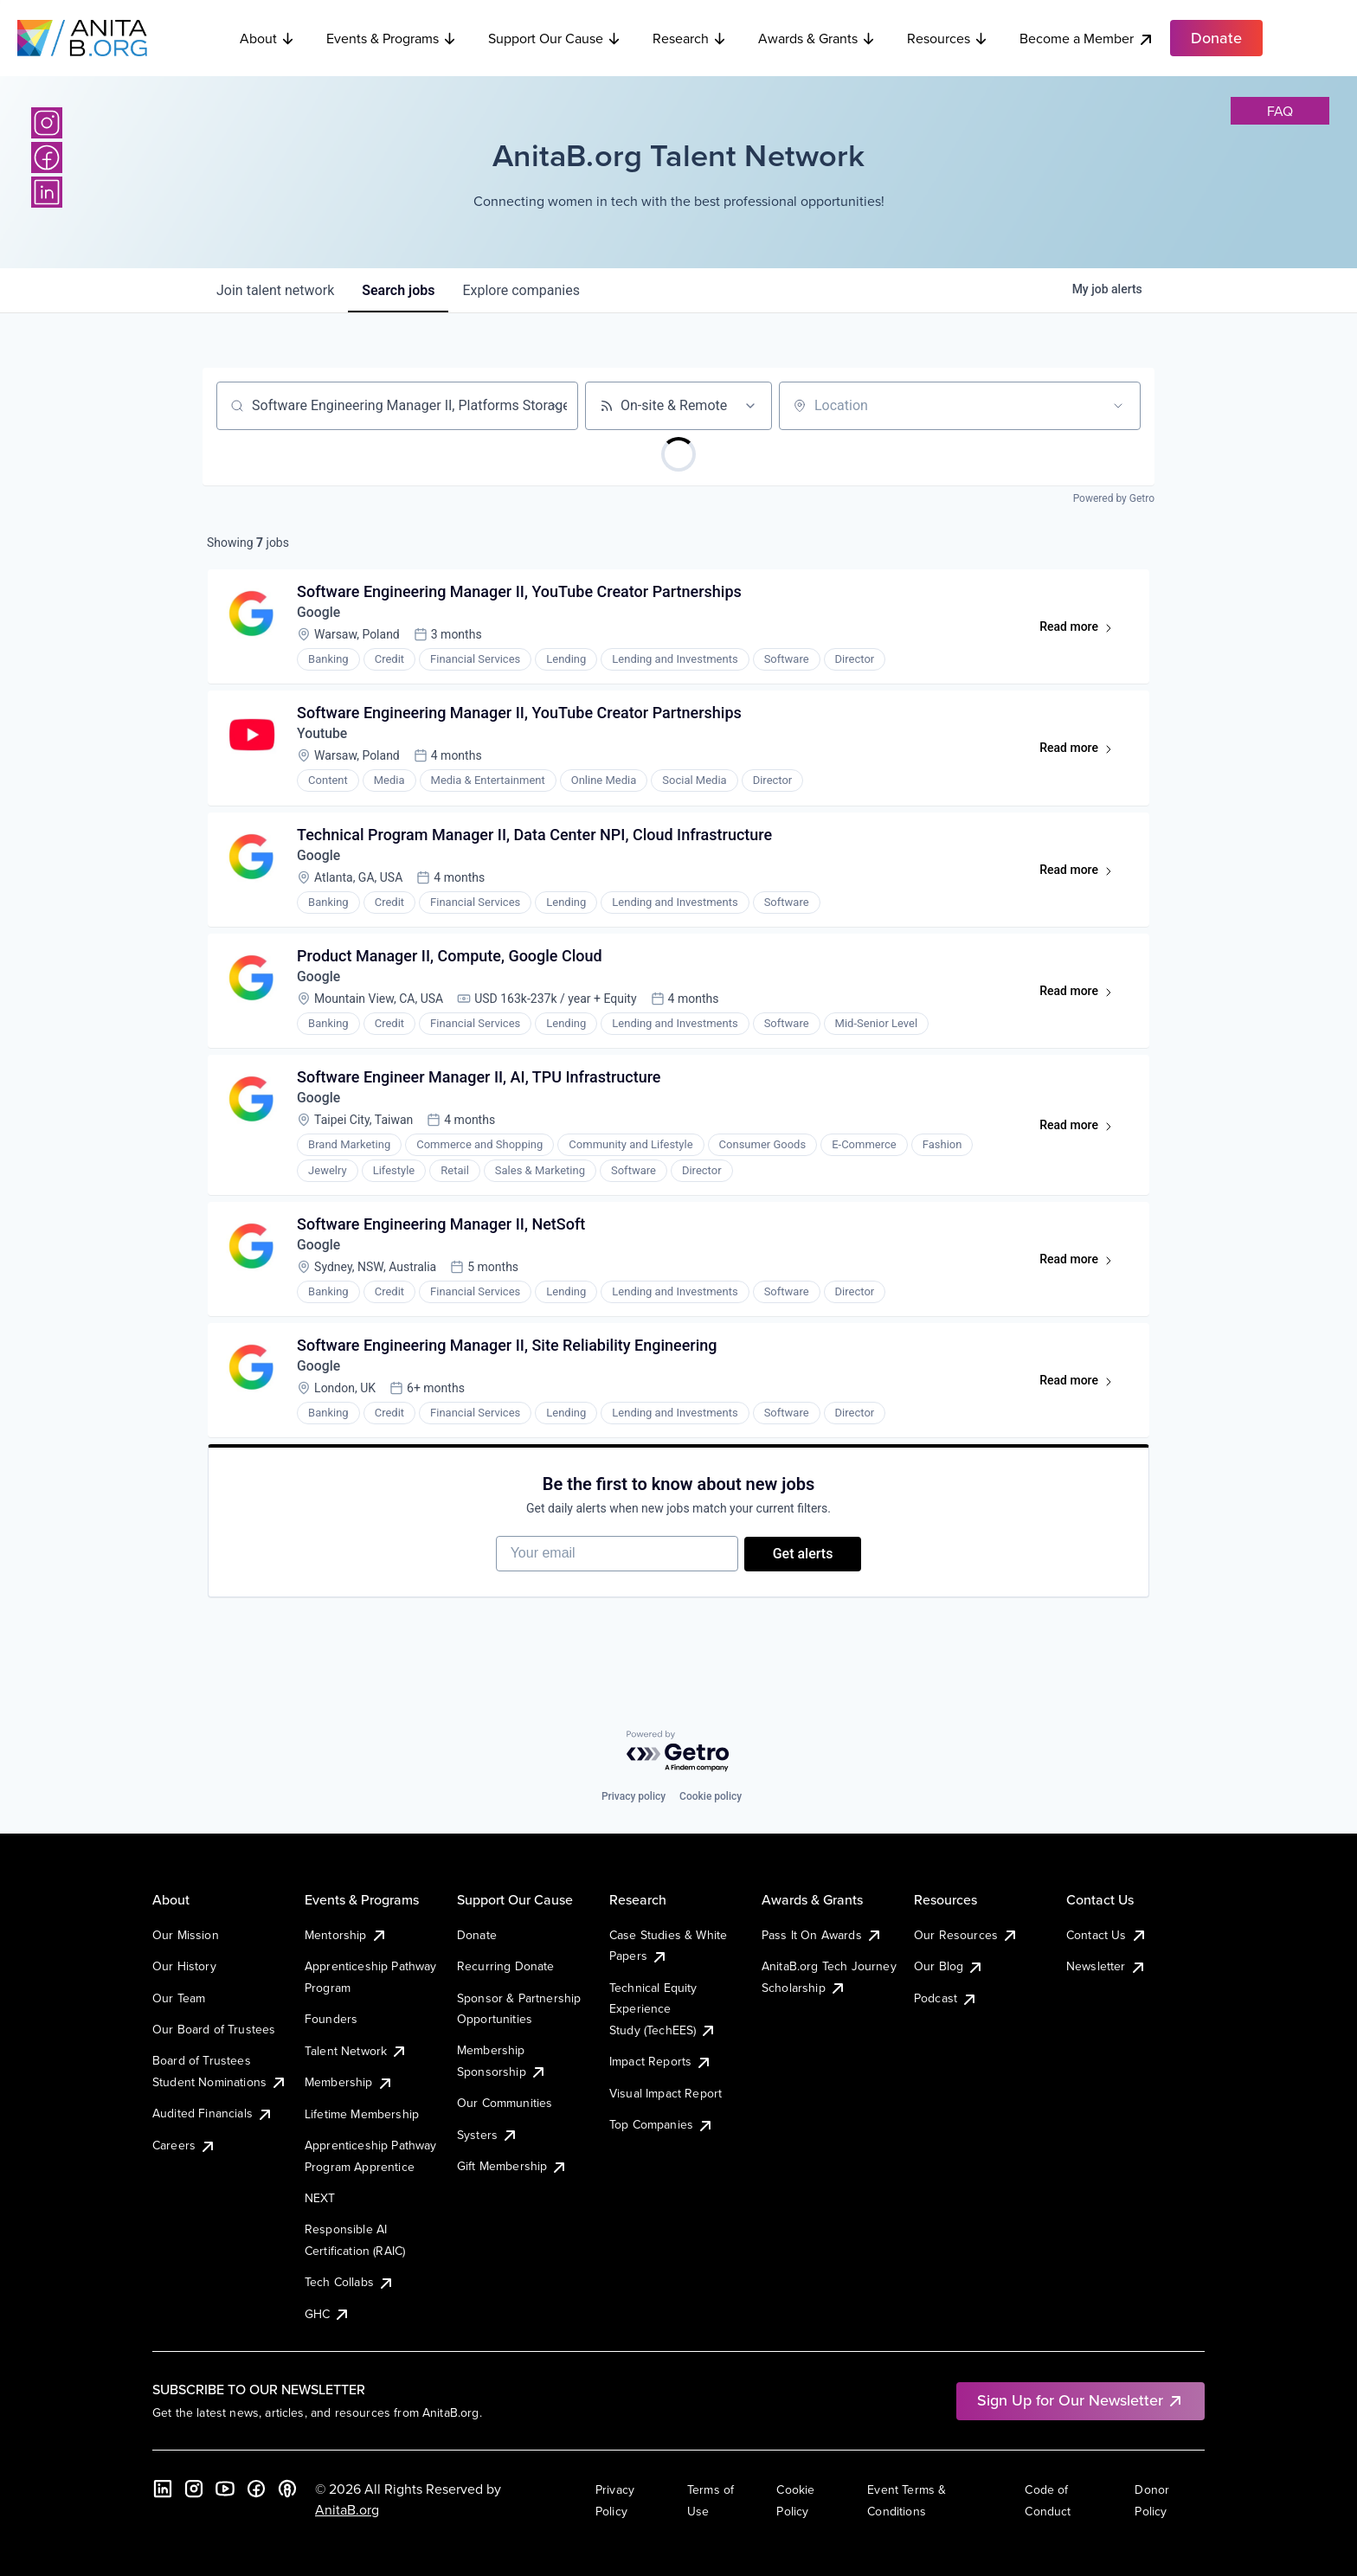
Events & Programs (391, 38)
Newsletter (1106, 1966)
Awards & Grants (817, 38)
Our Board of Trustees (213, 2029)
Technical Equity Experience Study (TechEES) (663, 2009)
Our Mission (185, 1934)
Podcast (946, 1998)
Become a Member (1086, 38)
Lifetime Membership (362, 2114)
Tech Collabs (350, 2281)
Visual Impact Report (665, 2093)
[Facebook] (47, 157)
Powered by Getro (1113, 498)
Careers (184, 2145)
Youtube (323, 737)
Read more (1083, 631)
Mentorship (346, 1934)
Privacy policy (633, 1796)
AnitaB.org (347, 2509)
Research (690, 38)
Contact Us (1107, 1934)
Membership (349, 2082)
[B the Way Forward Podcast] (287, 2488)
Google (320, 614)
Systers (487, 2134)
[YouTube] (225, 2488)
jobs (398, 290)
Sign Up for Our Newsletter (1080, 2400)
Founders (331, 2018)
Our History (184, 1966)
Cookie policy (710, 1796)
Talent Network (356, 2050)
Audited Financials (212, 2113)
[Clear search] (556, 406)
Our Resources (966, 1934)
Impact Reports (660, 2061)
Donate (477, 1934)
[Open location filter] (1118, 406)
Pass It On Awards (822, 1934)
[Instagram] (47, 122)
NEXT (320, 2198)
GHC (328, 2313)
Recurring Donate (506, 1966)
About (267, 38)
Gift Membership (512, 2166)
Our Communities (504, 2102)
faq (1280, 110)
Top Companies (661, 2124)
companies (520, 290)
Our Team (178, 1998)
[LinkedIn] (47, 192)
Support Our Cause (554, 38)
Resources (947, 38)
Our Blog (949, 1966)
